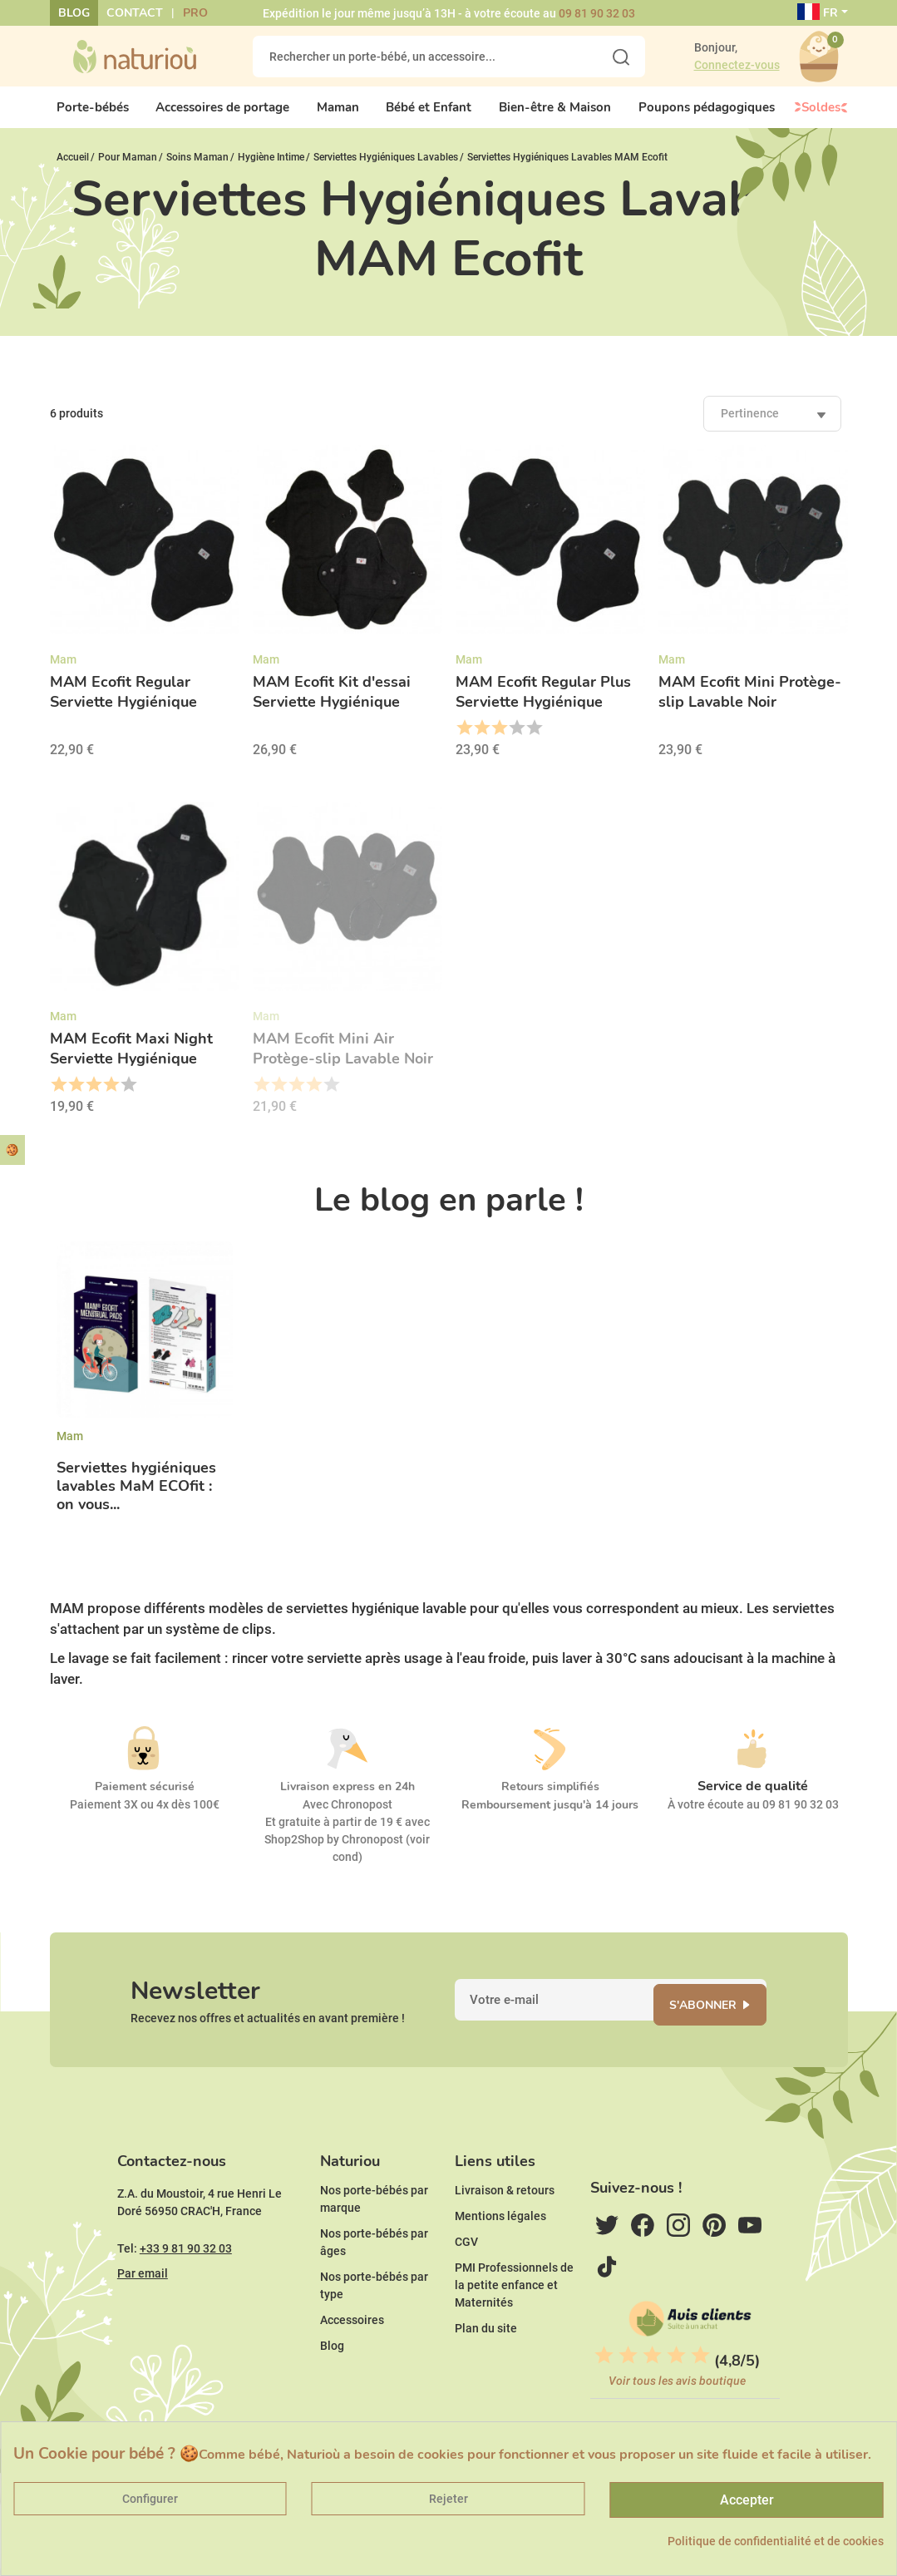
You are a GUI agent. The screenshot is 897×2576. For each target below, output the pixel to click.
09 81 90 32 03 (597, 13)
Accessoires (352, 2357)
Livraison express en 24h (347, 1801)
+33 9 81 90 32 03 (186, 2285)
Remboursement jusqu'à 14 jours (549, 1819)
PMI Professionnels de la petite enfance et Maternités (514, 2322)
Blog (74, 13)
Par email (142, 2310)
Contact (134, 13)
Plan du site (486, 2365)
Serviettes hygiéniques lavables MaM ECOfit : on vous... (136, 1500)
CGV (466, 2279)
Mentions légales (500, 2253)
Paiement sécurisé (145, 1801)
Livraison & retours (504, 2227)
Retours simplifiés (550, 1801)
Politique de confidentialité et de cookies (776, 2541)
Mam (70, 1449)
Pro (195, 13)
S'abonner (716, 2026)
